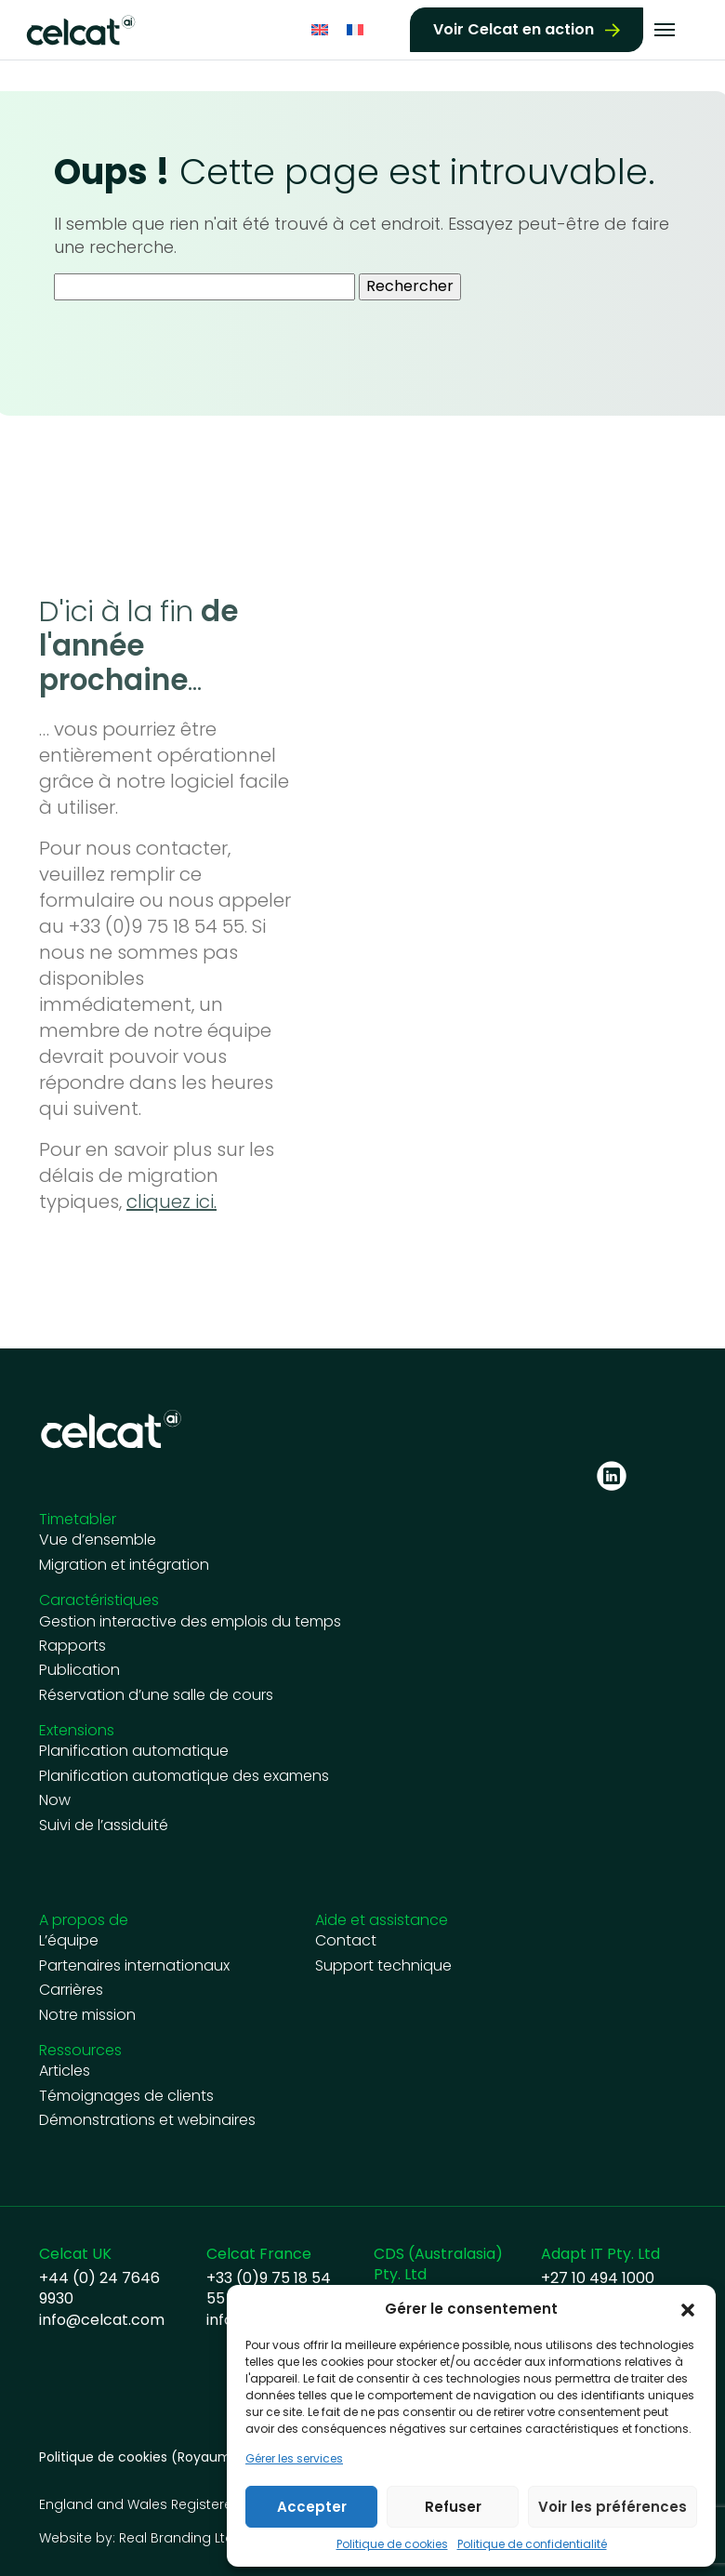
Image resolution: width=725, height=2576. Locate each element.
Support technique (383, 1966)
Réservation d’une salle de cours (156, 1695)
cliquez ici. (171, 1201)
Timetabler (77, 1519)
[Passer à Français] (355, 27)
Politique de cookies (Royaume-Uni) (156, 2457)
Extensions (76, 1730)
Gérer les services (294, 2458)
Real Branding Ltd (176, 2538)
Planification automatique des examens (184, 1776)
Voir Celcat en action (513, 27)
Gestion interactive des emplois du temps (190, 1622)
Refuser (453, 2506)
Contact (345, 1941)
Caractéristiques (99, 1600)
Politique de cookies (392, 2544)
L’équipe (69, 1941)
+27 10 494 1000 (597, 2278)
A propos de (83, 1920)
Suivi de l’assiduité (103, 1825)
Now (55, 1800)
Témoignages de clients (126, 2096)
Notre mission (87, 2015)
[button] (688, 2309)
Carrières (71, 1990)
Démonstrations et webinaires (147, 2120)
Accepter (312, 2506)
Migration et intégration (124, 1565)
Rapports (72, 1646)
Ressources (80, 2050)
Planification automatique (134, 1751)
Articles (64, 2071)
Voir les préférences (612, 2506)
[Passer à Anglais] (319, 27)
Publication (79, 1670)
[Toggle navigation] (664, 28)
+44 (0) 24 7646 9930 (99, 2288)
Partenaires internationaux (134, 1966)
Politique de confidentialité (532, 2544)
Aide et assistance (381, 1920)
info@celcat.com (102, 2320)
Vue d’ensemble (97, 1540)
